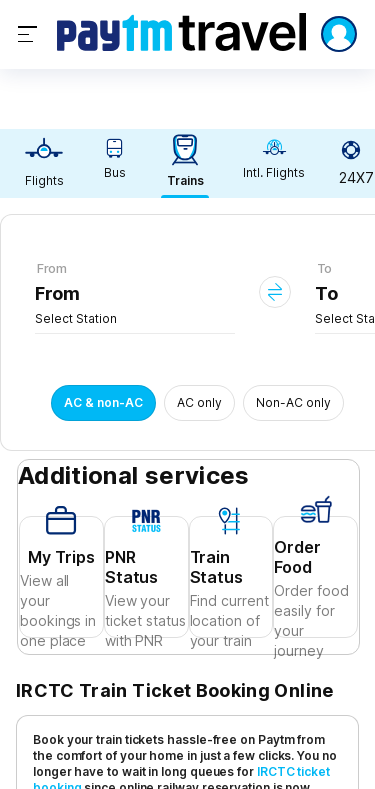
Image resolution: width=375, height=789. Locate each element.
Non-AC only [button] (293, 402)
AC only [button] (199, 402)
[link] (44, 163)
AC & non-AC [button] (103, 402)
